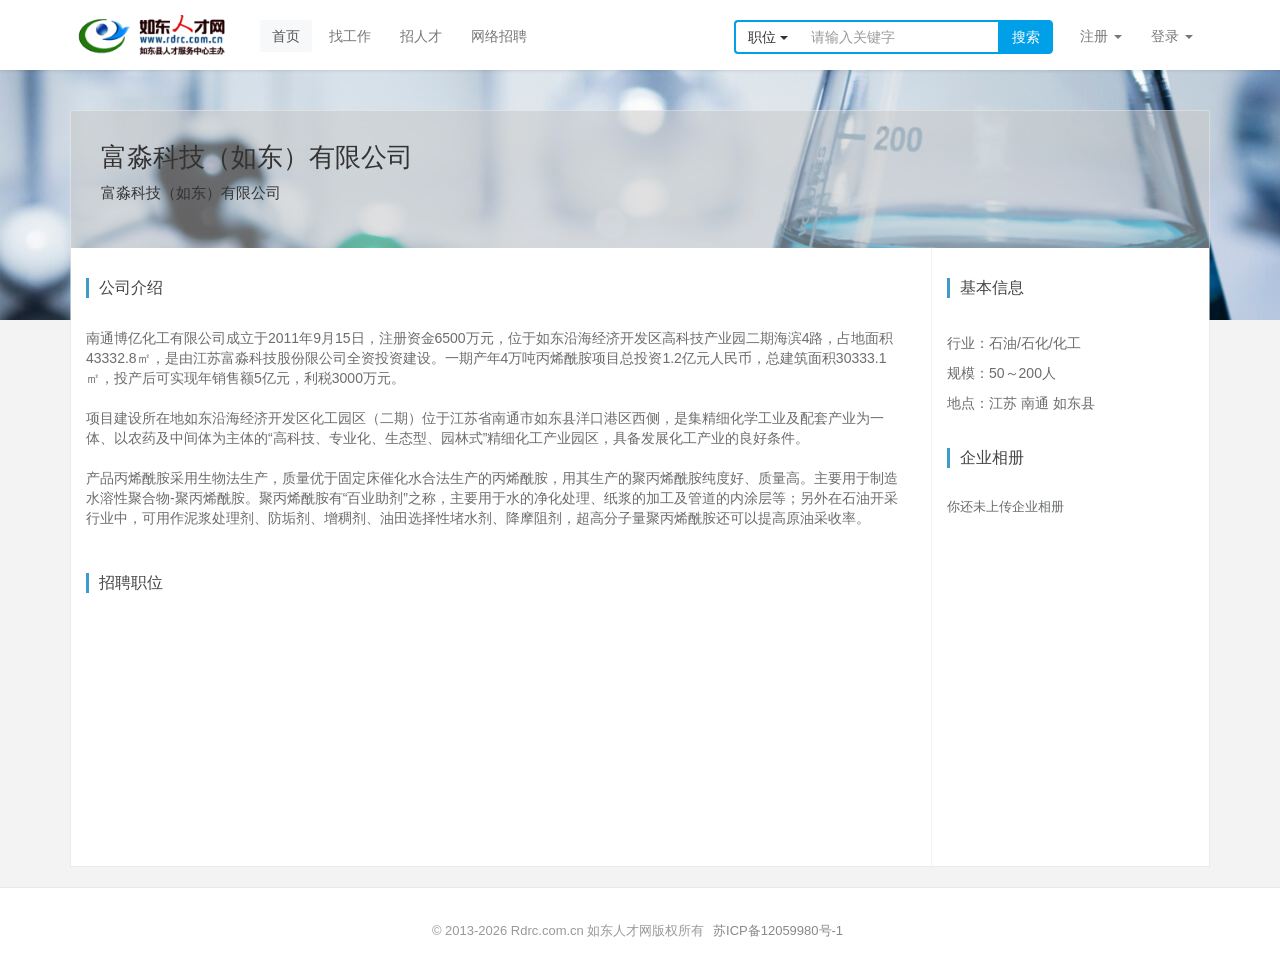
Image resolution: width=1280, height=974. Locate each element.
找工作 (350, 36)
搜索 (1026, 37)
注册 (1101, 36)
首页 (286, 36)
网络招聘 (499, 36)
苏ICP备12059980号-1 (778, 930)
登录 (1172, 36)
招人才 (421, 36)
